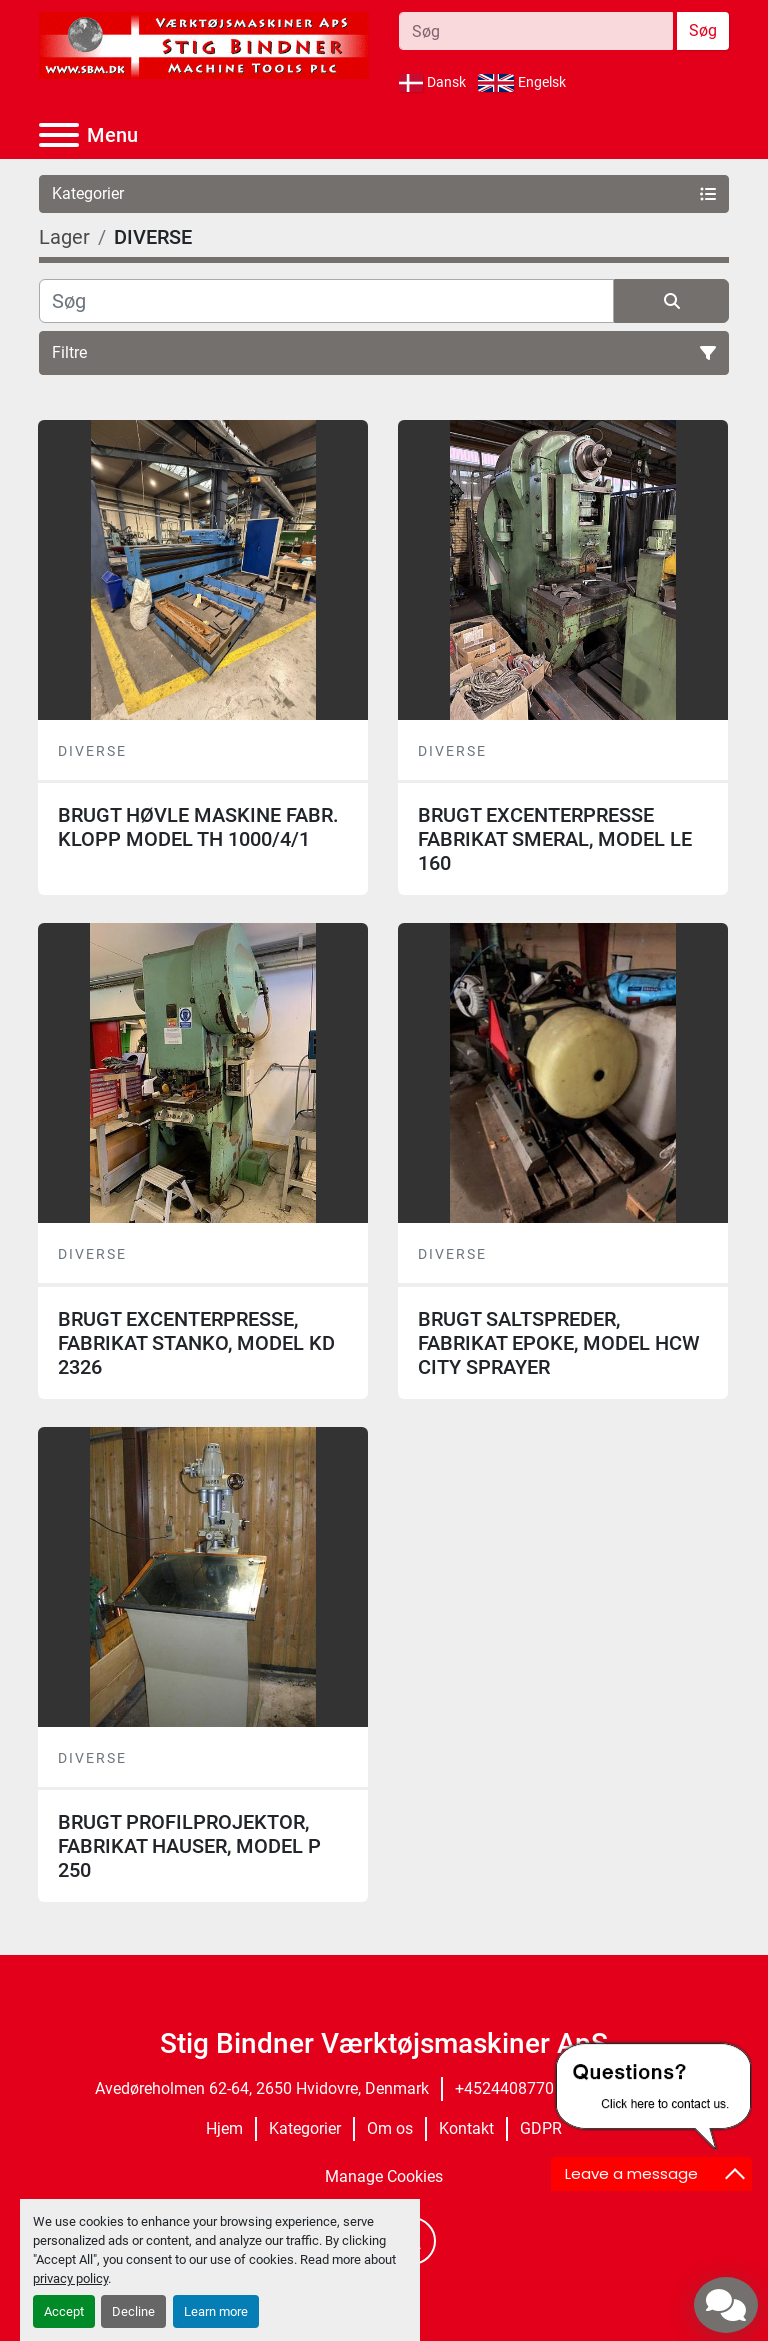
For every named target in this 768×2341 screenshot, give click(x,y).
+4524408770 (504, 2088)
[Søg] (326, 301)
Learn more (216, 2311)
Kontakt (466, 2128)
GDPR (541, 2128)
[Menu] (59, 135)
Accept (64, 2311)
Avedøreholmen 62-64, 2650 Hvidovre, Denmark (262, 2088)
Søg (703, 30)
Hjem (224, 2128)
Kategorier (305, 2128)
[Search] (536, 31)
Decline (133, 2311)
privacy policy (70, 2278)
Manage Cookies (384, 2176)
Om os (390, 2128)
